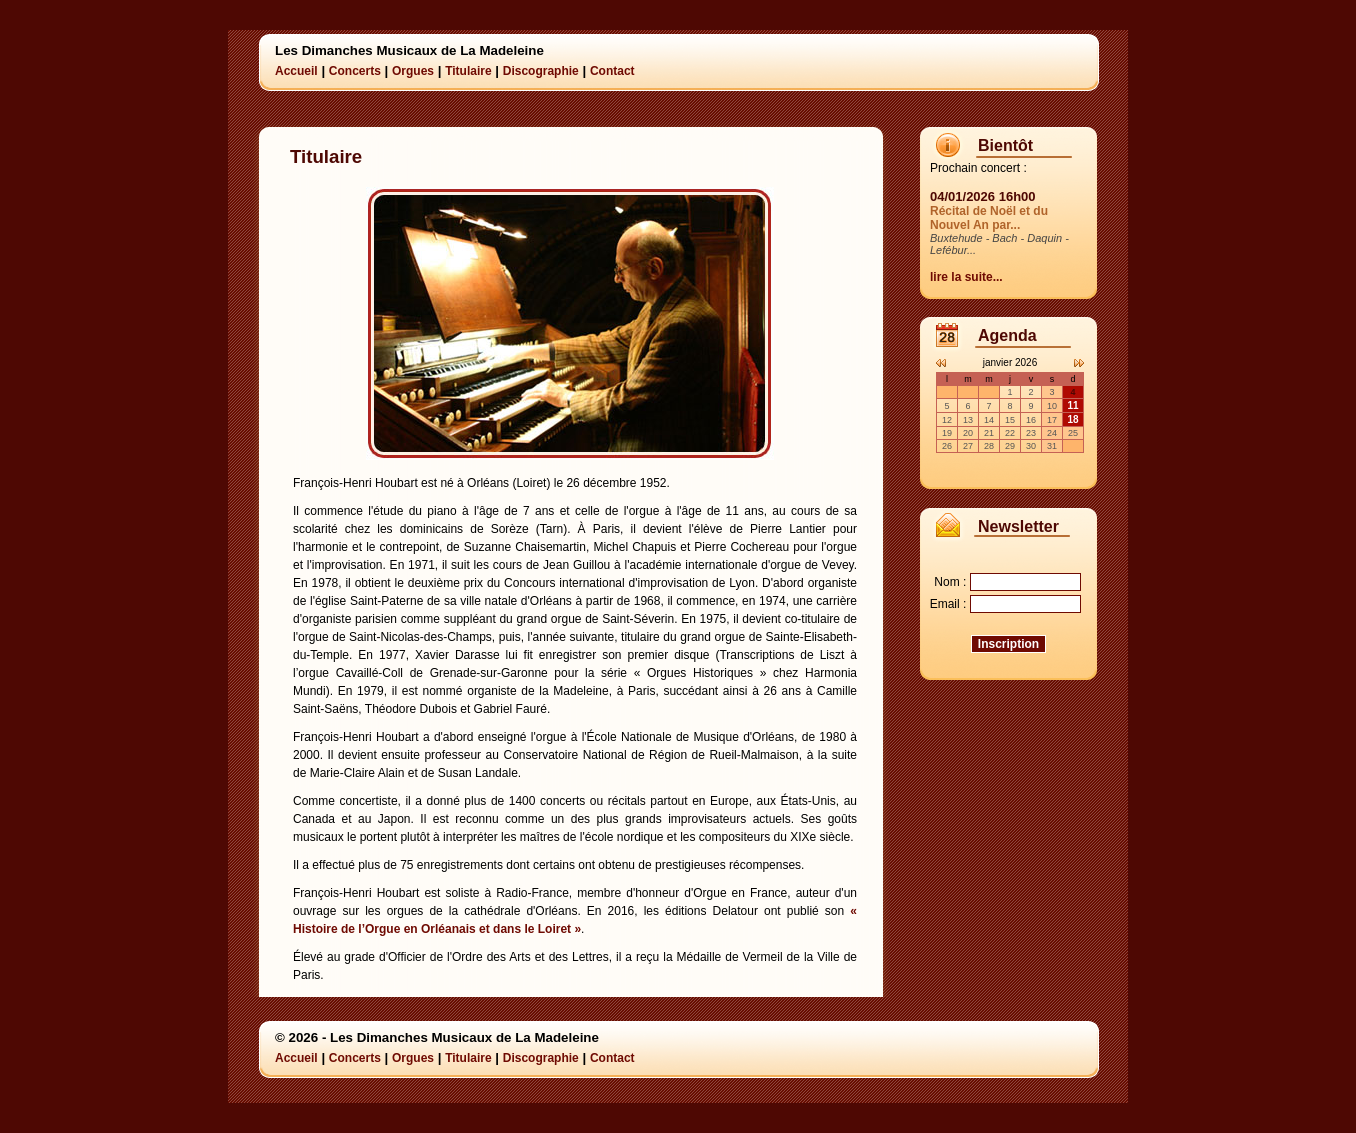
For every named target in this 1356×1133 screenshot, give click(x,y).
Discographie (541, 71)
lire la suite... (966, 277)
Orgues (413, 71)
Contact (612, 71)
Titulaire (468, 71)
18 (1072, 419)
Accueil (296, 71)
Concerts (355, 71)
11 (1072, 405)
